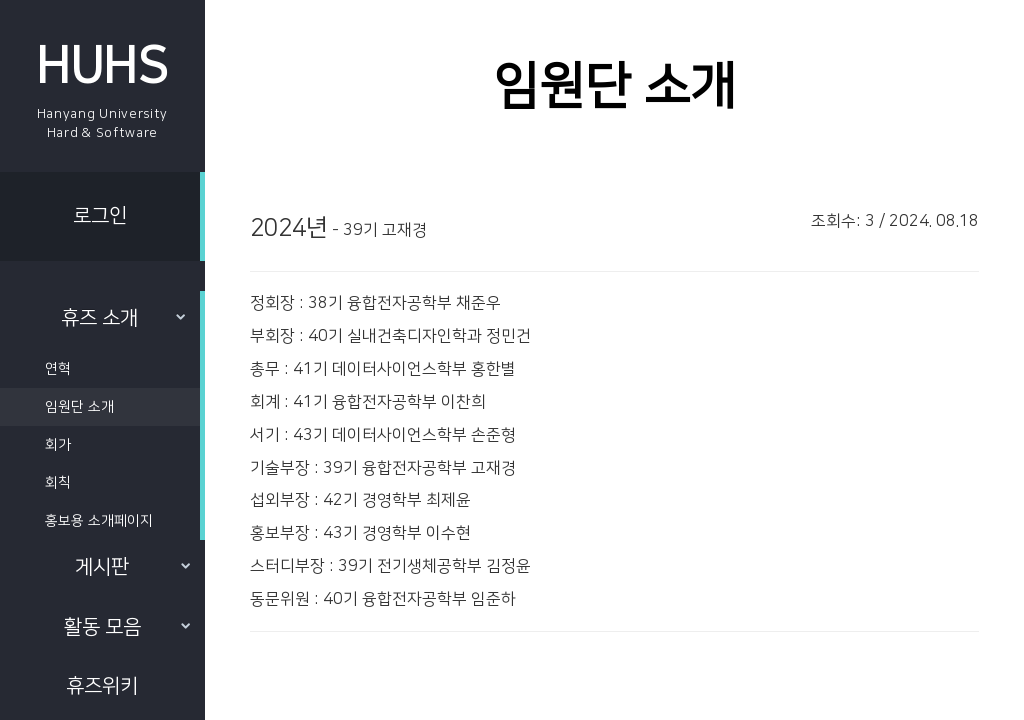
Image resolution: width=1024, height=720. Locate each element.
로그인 (100, 216)
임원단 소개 (79, 407)
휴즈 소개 (122, 318)
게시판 (132, 567)
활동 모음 (127, 627)
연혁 (58, 369)
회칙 (58, 483)
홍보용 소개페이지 (99, 521)
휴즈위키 (102, 686)
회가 (58, 445)
